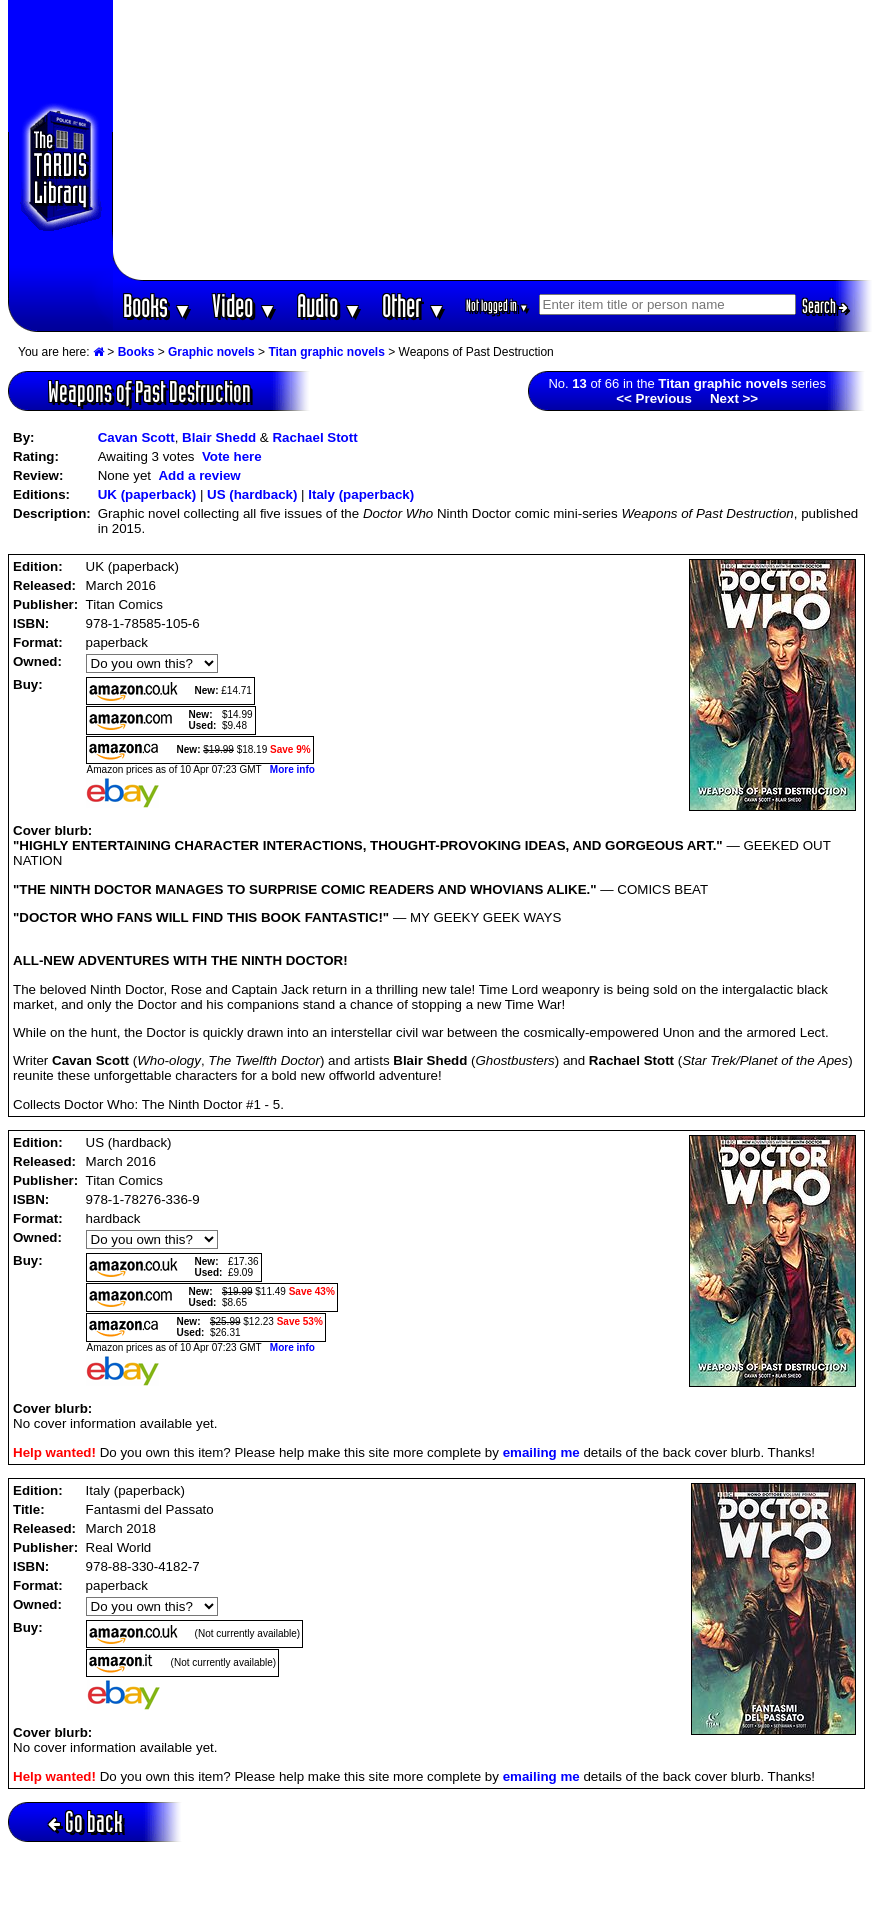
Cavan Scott (136, 437)
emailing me (541, 1452)
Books (157, 305)
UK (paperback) (147, 494)
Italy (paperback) (361, 494)
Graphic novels (211, 352)
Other (414, 305)
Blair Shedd (219, 437)
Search (825, 306)
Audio (329, 305)
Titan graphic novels (326, 352)
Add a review (199, 475)
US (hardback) (252, 494)
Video (244, 305)
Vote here (232, 456)
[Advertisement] (493, 140)
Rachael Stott (314, 437)
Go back (85, 1821)
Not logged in (497, 305)
